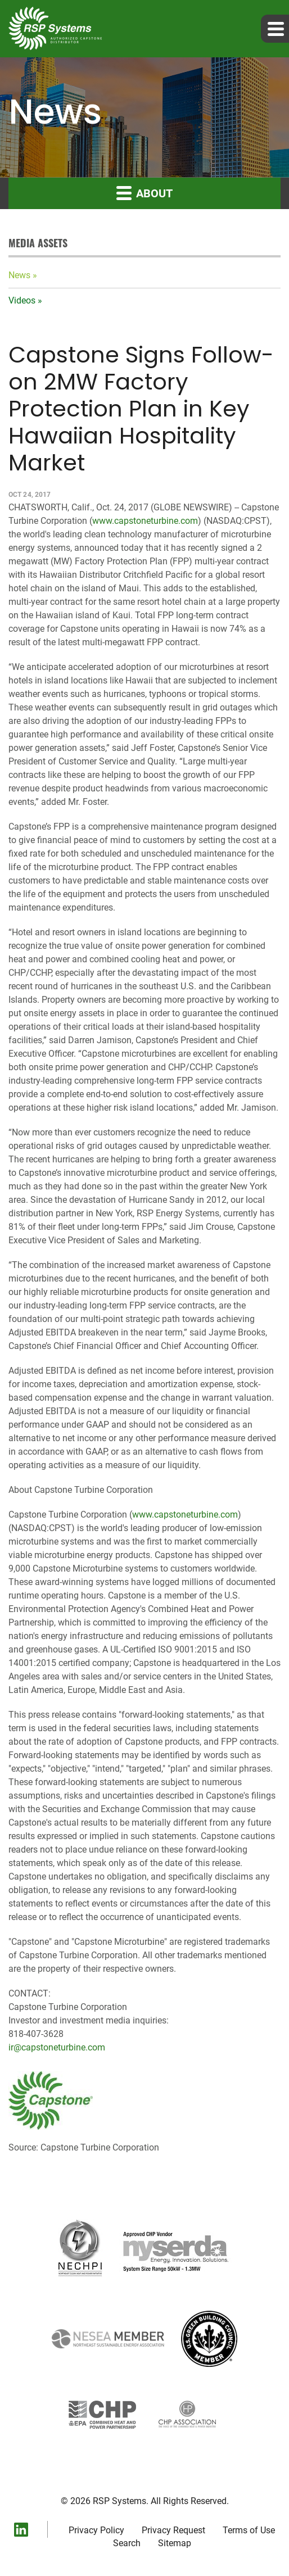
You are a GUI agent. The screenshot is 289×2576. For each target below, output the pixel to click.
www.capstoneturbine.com (145, 520)
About (144, 192)
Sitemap (174, 2543)
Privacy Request (173, 2530)
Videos (21, 300)
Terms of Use (249, 2530)
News (19, 275)
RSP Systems (119, 2501)
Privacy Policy (96, 2530)
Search (127, 2543)
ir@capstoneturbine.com (56, 2047)
